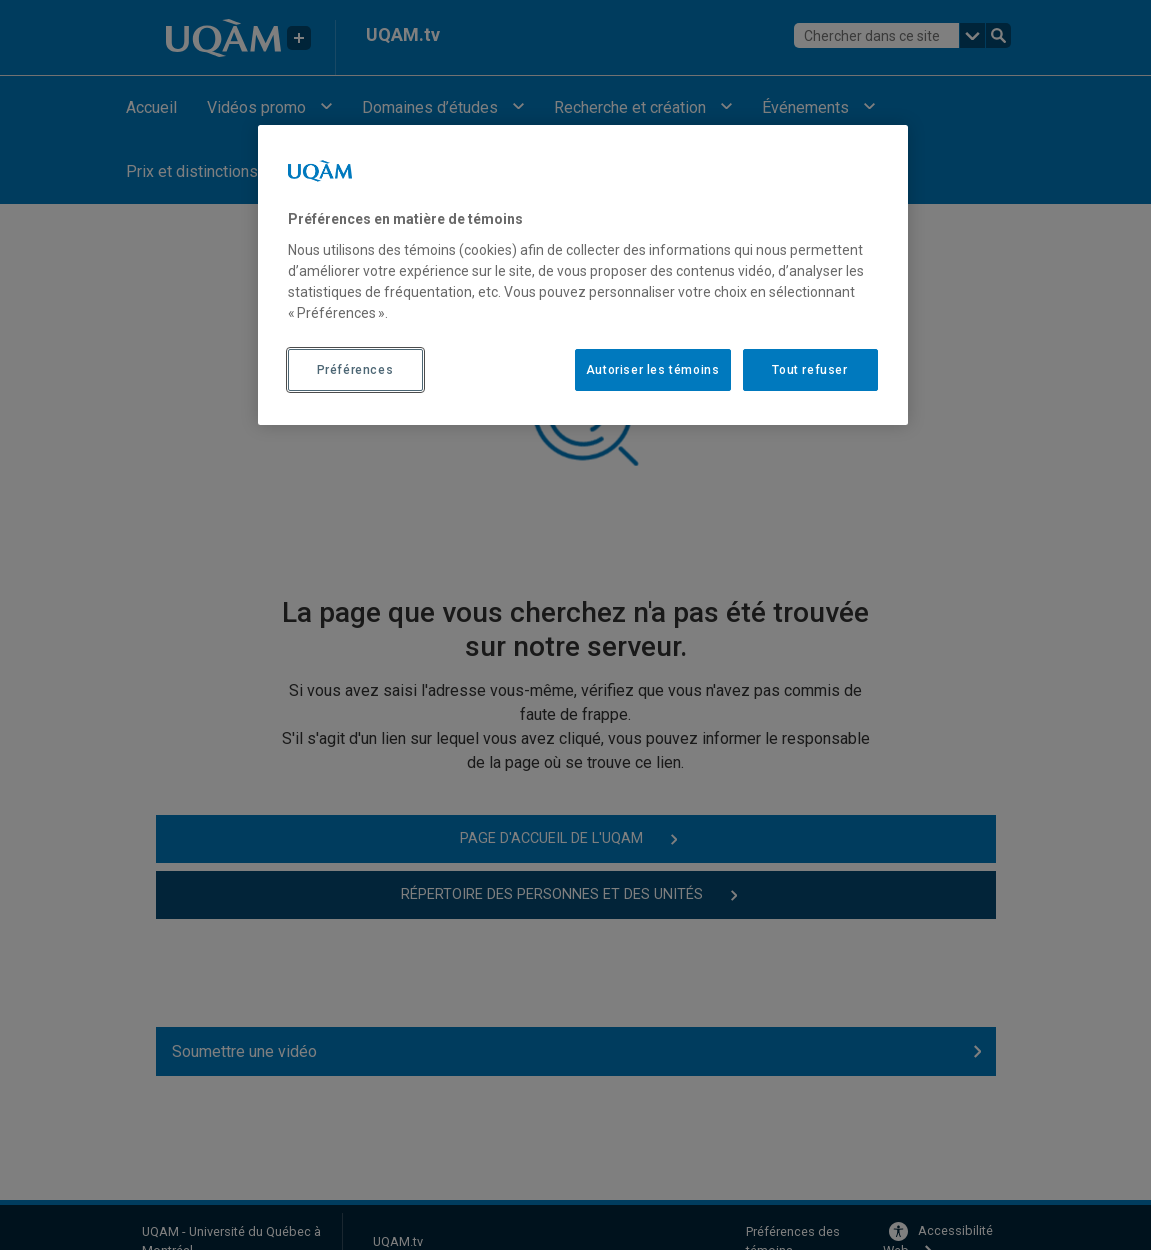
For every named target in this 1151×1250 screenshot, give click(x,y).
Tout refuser (809, 370)
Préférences (355, 370)
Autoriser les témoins (653, 370)
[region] (583, 275)
